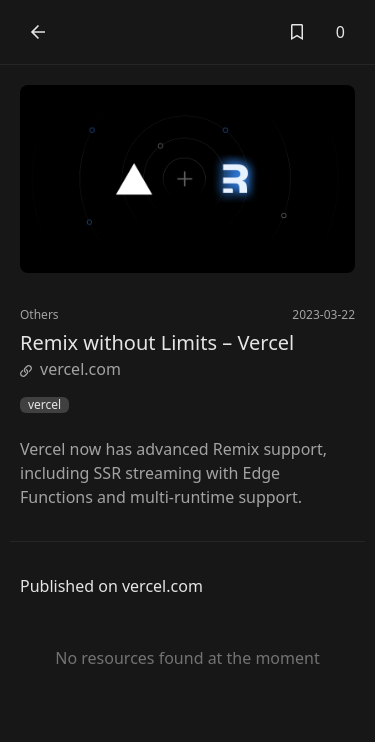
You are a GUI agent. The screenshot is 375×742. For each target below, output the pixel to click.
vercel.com (70, 369)
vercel (44, 405)
